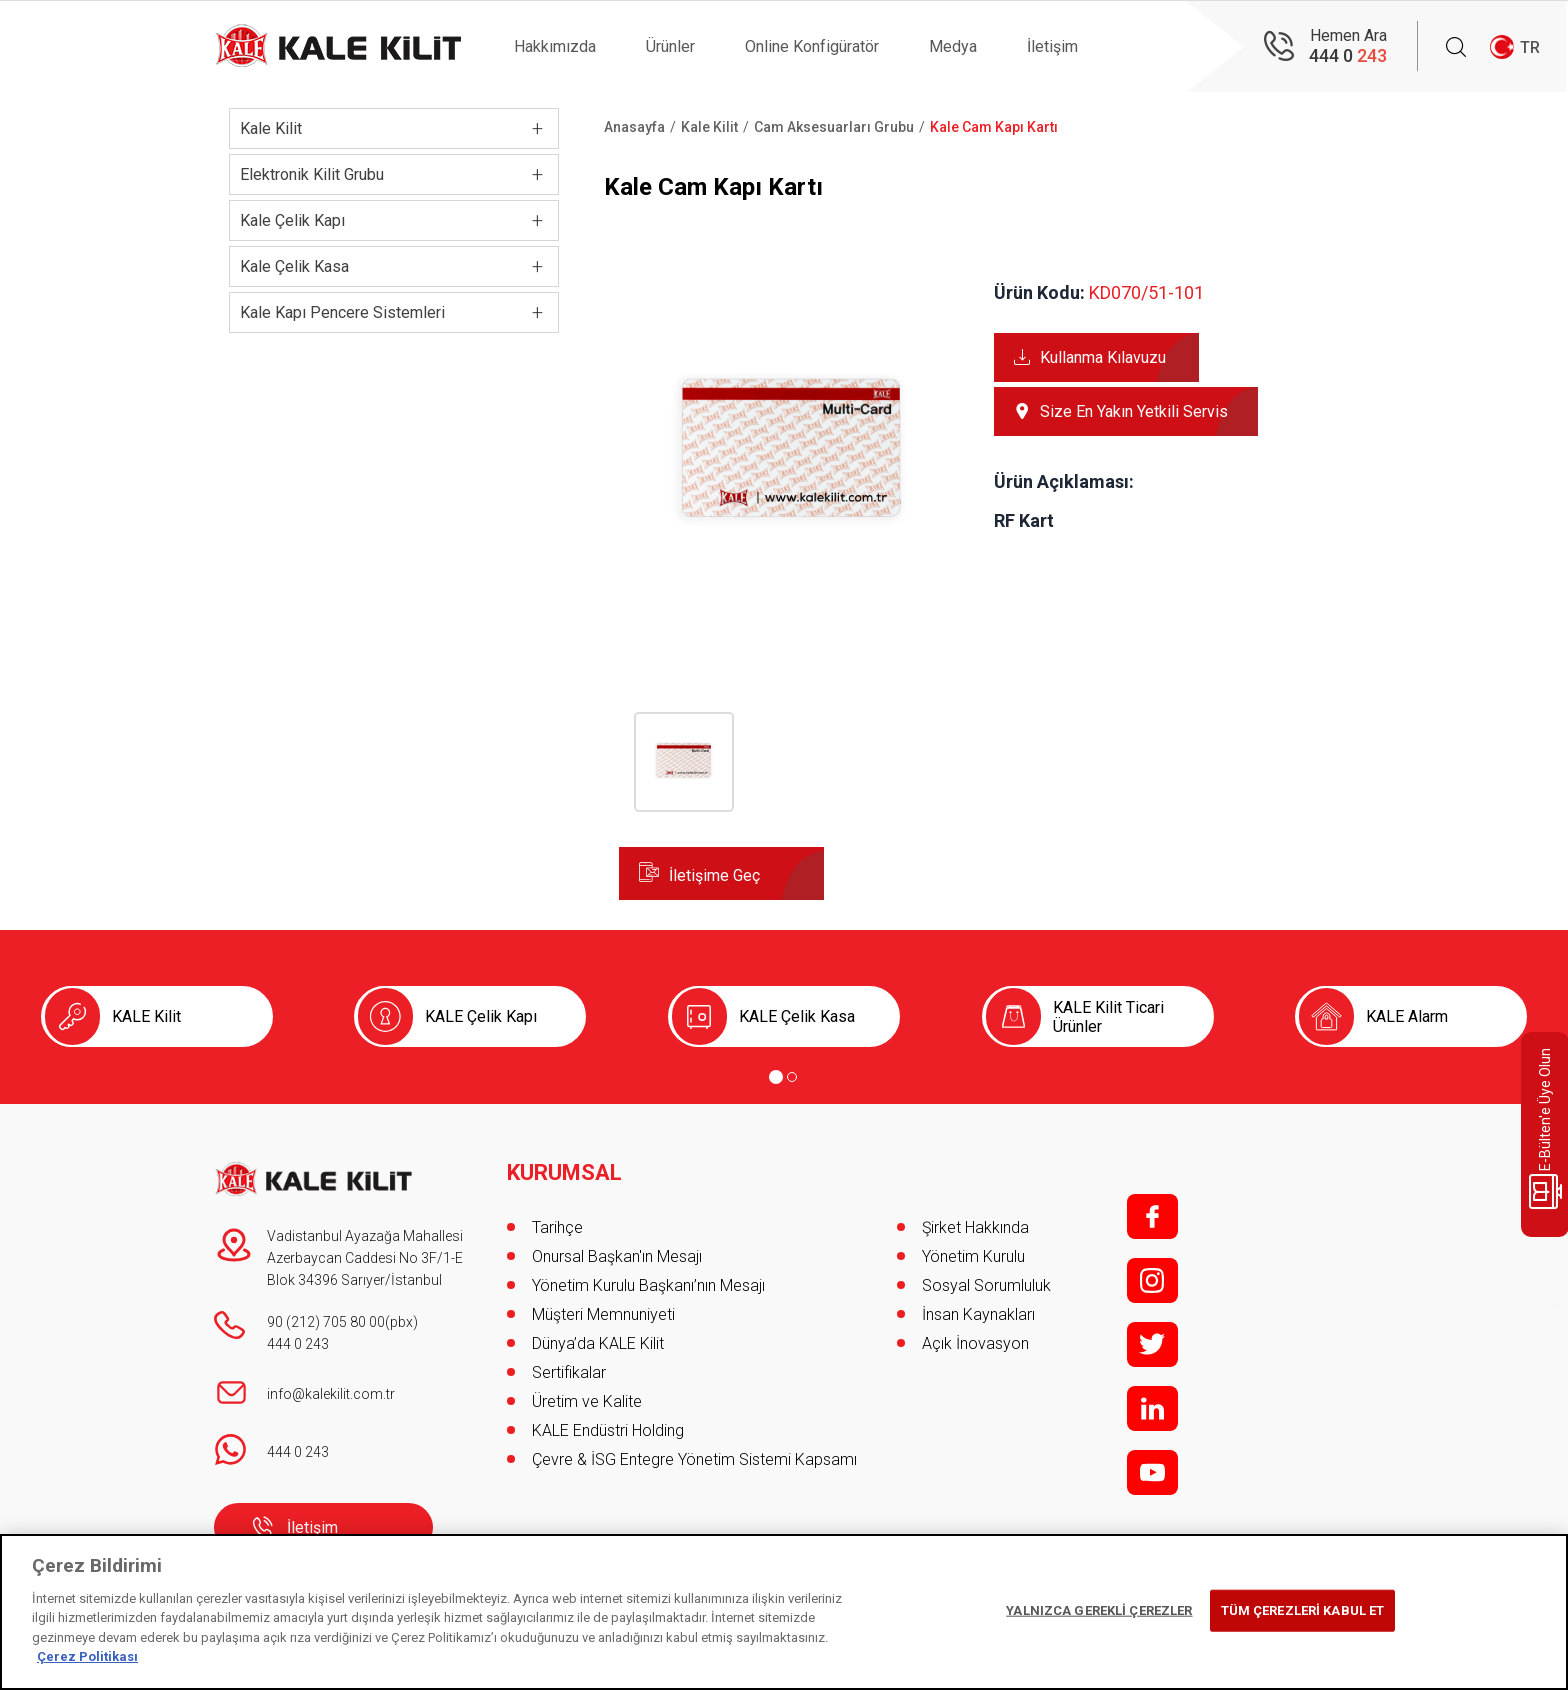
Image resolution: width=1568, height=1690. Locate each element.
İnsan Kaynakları (978, 1314)
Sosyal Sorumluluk (986, 1285)
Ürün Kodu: (1039, 292)
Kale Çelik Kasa (294, 266)
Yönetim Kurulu (973, 1256)
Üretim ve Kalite (587, 1401)
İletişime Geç (714, 875)
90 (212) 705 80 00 (326, 1322)
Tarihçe (557, 1227)
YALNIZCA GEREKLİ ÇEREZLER (1099, 1610)
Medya (953, 46)
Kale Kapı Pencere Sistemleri (342, 312)
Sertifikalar (569, 1372)
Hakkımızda (555, 46)
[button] (791, 621)
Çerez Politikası (87, 1656)
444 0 (1348, 55)
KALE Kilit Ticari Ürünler (1108, 1017)
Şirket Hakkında (975, 1227)
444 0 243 (298, 1344)
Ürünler (670, 46)
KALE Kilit (146, 1016)
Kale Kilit (271, 128)
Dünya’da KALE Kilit (598, 1343)
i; (1152, 1280)
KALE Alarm (1407, 1016)
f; (1152, 1216)
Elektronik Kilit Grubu (312, 174)
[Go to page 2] (792, 1077)
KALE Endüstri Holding (608, 1430)
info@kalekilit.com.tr (331, 1394)
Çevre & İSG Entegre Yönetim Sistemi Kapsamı (694, 1459)
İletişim (1052, 46)
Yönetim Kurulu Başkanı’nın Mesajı (648, 1285)
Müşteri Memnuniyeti (603, 1314)
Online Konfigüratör (812, 46)
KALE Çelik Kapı (481, 1016)
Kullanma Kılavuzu (1103, 357)
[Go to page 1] (776, 1077)
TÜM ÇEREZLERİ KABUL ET (1303, 1610)
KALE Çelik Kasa (797, 1016)
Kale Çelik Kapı (292, 220)
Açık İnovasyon (975, 1343)
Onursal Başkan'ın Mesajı (617, 1256)
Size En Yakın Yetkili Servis (1134, 411)
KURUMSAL (564, 1173)
